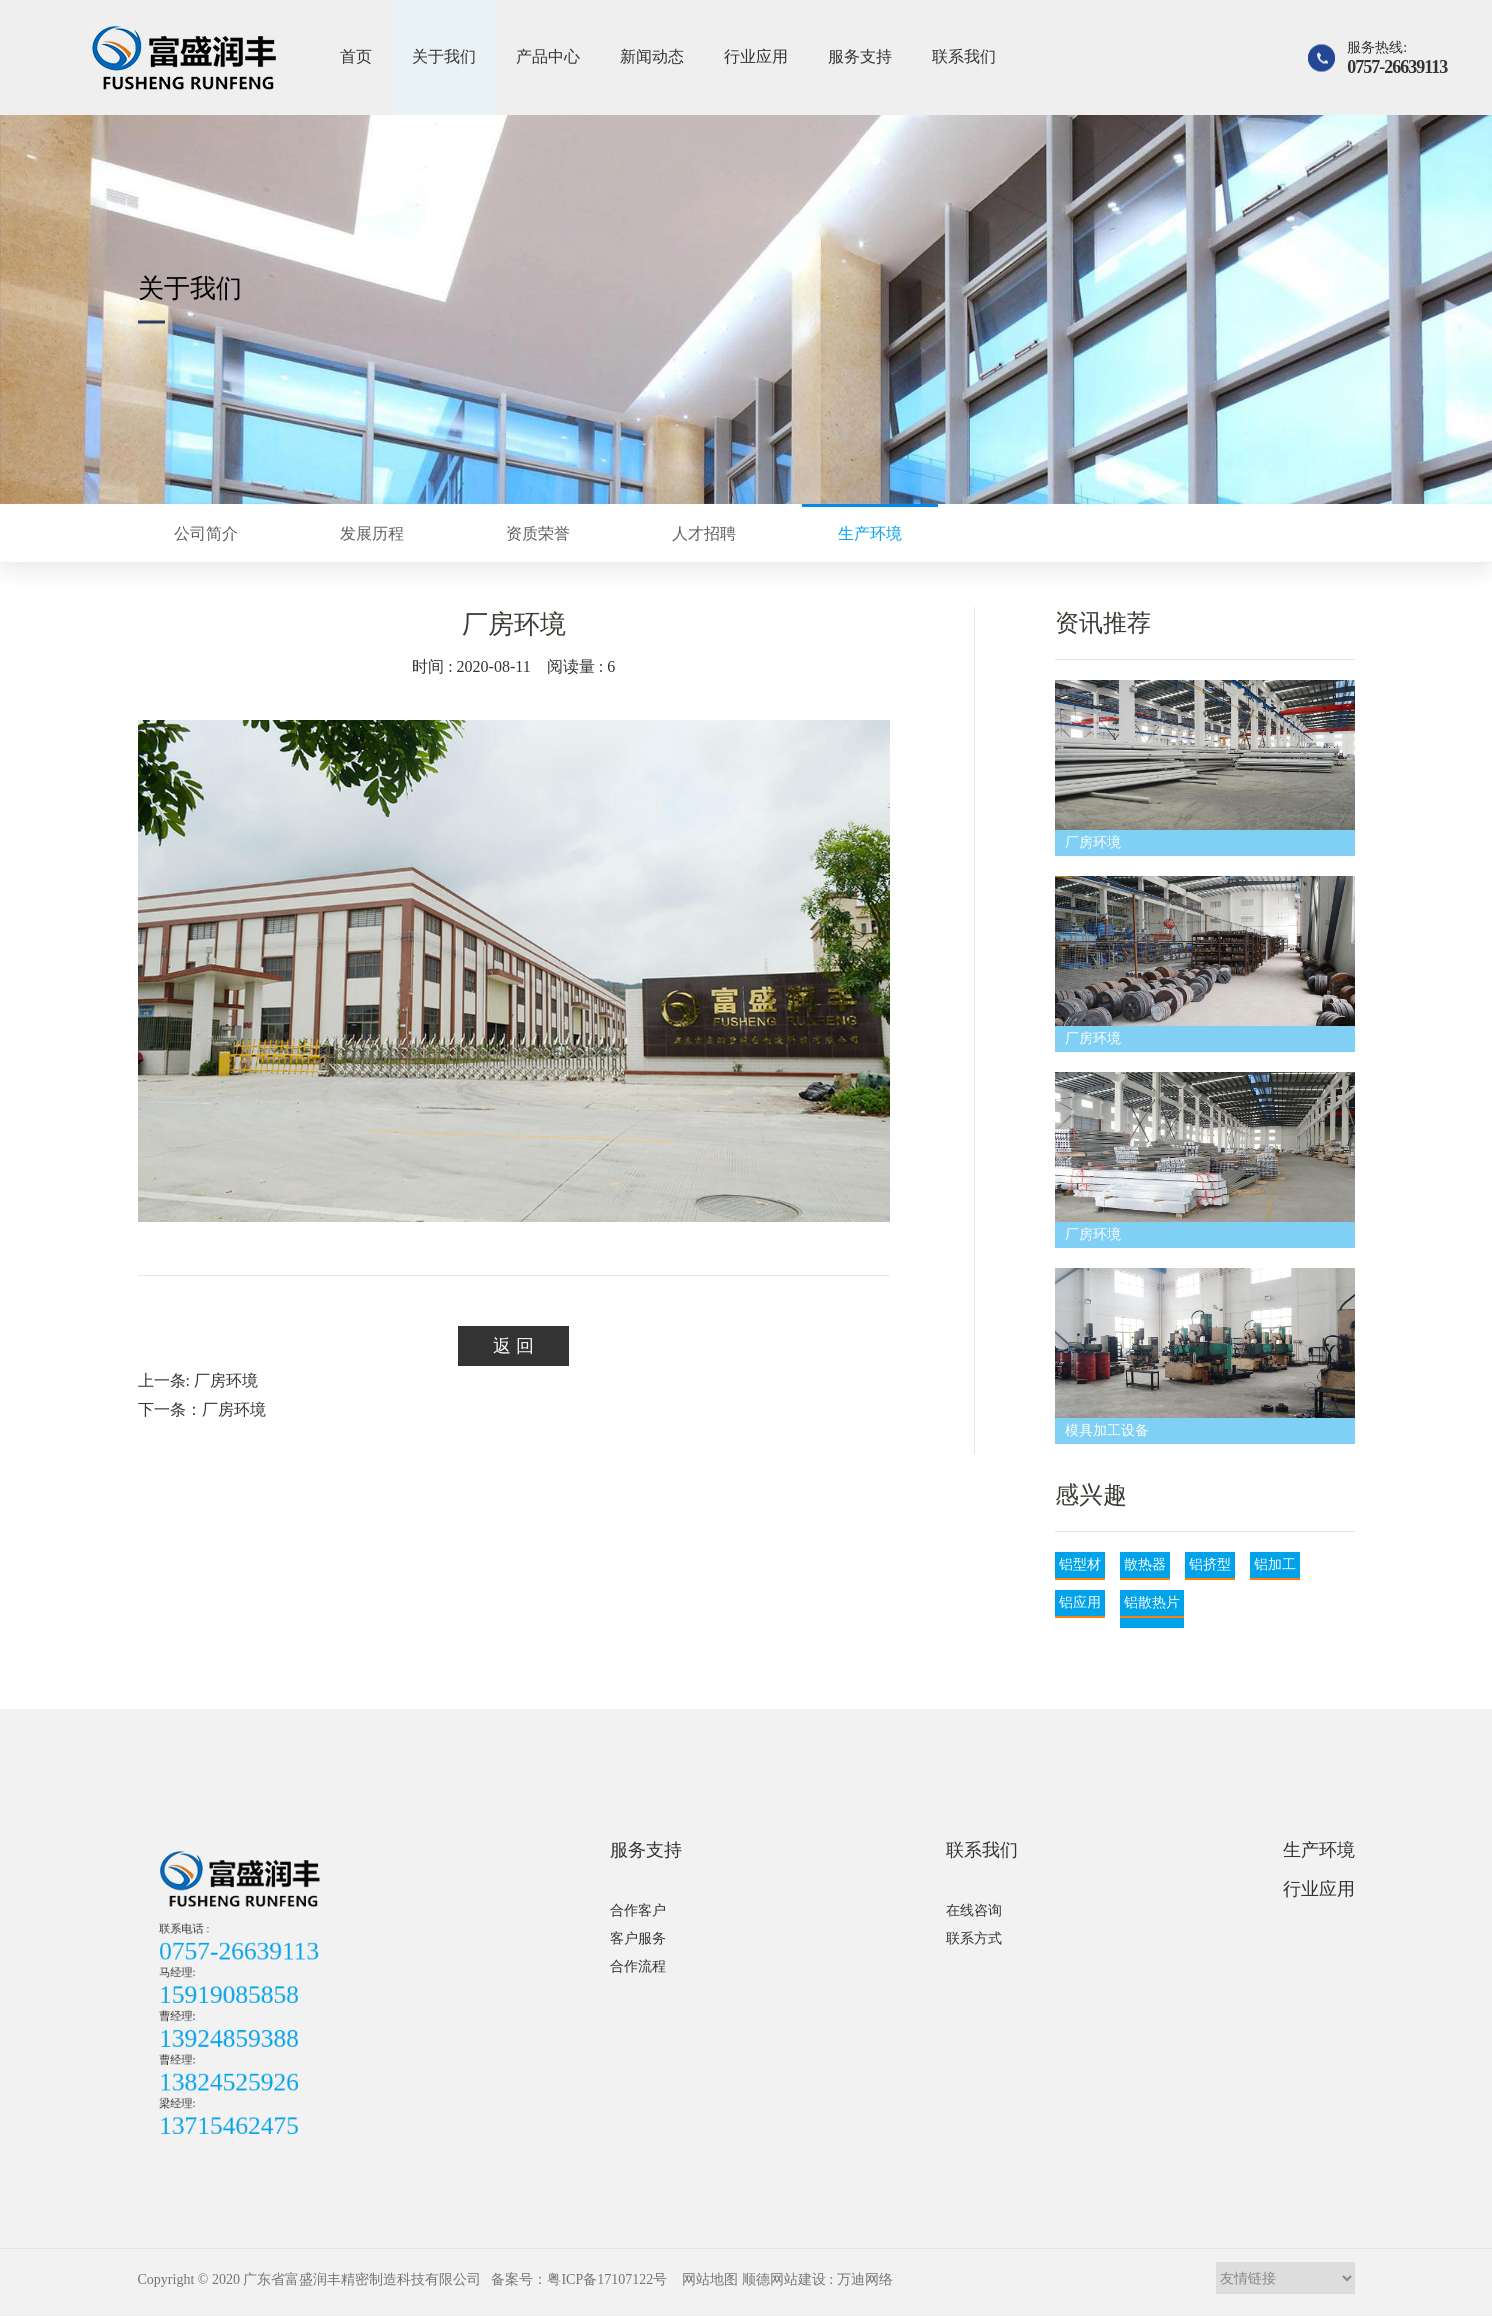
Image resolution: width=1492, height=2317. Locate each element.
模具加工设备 (1107, 1430)
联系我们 (964, 56)
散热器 (1145, 1564)
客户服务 (638, 1938)
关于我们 (444, 56)
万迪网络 (865, 2279)
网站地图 (710, 2279)
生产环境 (1319, 1850)
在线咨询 (974, 1910)
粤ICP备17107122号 (607, 2279)
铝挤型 (1210, 1564)
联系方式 (974, 1938)
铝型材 (1080, 1564)
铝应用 (1080, 1602)
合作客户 (638, 1910)
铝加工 (1275, 1564)
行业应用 (756, 56)
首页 (356, 56)
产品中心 (548, 56)
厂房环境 (1093, 842)
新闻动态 (652, 56)
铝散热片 (1152, 1602)
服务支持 (860, 56)
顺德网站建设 (784, 2279)
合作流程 (638, 1966)
